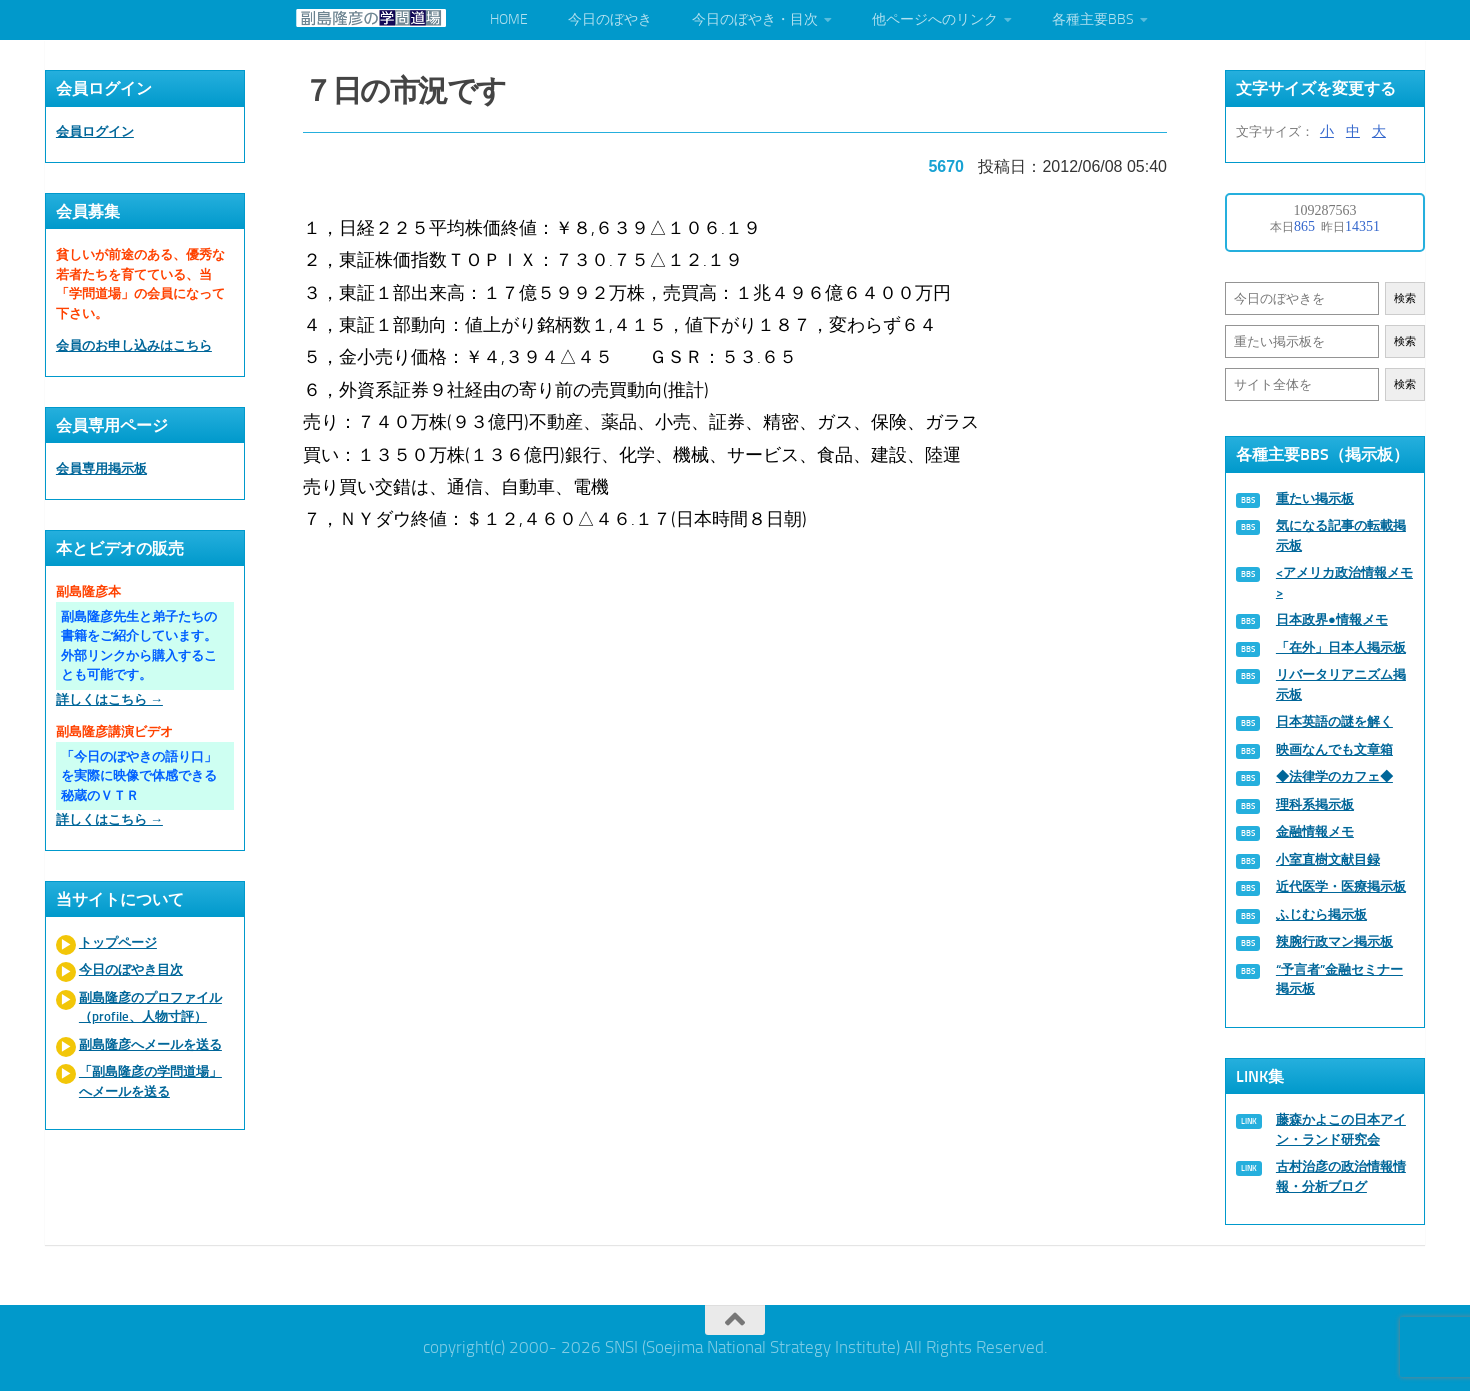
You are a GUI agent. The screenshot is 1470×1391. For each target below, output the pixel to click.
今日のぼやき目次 (131, 969)
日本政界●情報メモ (1332, 619)
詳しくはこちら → (109, 699)
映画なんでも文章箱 (1334, 749)
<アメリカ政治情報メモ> (1344, 582)
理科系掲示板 (1315, 804)
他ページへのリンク (935, 19)
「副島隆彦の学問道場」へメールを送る (150, 1081)
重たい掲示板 (1315, 498)
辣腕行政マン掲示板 (1334, 941)
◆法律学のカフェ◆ (1334, 776)
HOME (509, 19)
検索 (1405, 298)
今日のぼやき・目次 (755, 19)
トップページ (118, 942)
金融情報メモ (1315, 831)
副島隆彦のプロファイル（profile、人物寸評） (150, 1007)
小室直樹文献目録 (1328, 859)
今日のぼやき (610, 19)
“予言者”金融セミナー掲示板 (1339, 979)
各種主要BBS (1093, 19)
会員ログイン (95, 131)
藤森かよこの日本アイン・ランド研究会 (1341, 1129)
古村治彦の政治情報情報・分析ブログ (1341, 1176)
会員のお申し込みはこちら (134, 345)
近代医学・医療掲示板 (1341, 886)
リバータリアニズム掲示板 (1341, 684)
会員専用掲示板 (101, 468)
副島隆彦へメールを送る (150, 1044)
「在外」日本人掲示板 (1341, 647)
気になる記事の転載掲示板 (1341, 535)
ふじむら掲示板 (1321, 914)
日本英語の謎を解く (1334, 721)
